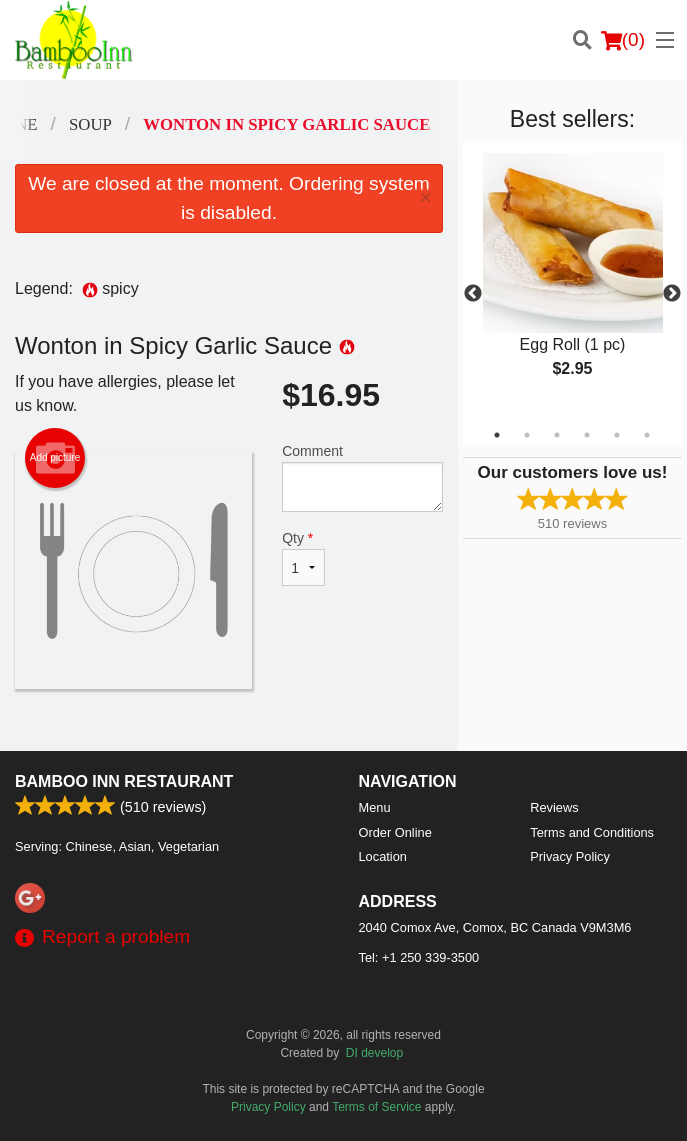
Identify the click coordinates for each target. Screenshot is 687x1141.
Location (383, 856)
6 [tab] (647, 435)
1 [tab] (497, 435)
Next (672, 294)
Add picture (55, 458)
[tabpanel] (572, 282)
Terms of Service (376, 1107)
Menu (375, 807)
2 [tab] (527, 435)
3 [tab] (557, 435)
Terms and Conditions (592, 832)
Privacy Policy (570, 856)
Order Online (395, 832)
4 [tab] (587, 435)
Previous (473, 294)
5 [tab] (617, 435)
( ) (623, 40)
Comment (362, 477)
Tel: (419, 957)
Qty (303, 558)
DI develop (374, 1053)
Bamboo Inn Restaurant (124, 781)
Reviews (554, 807)
